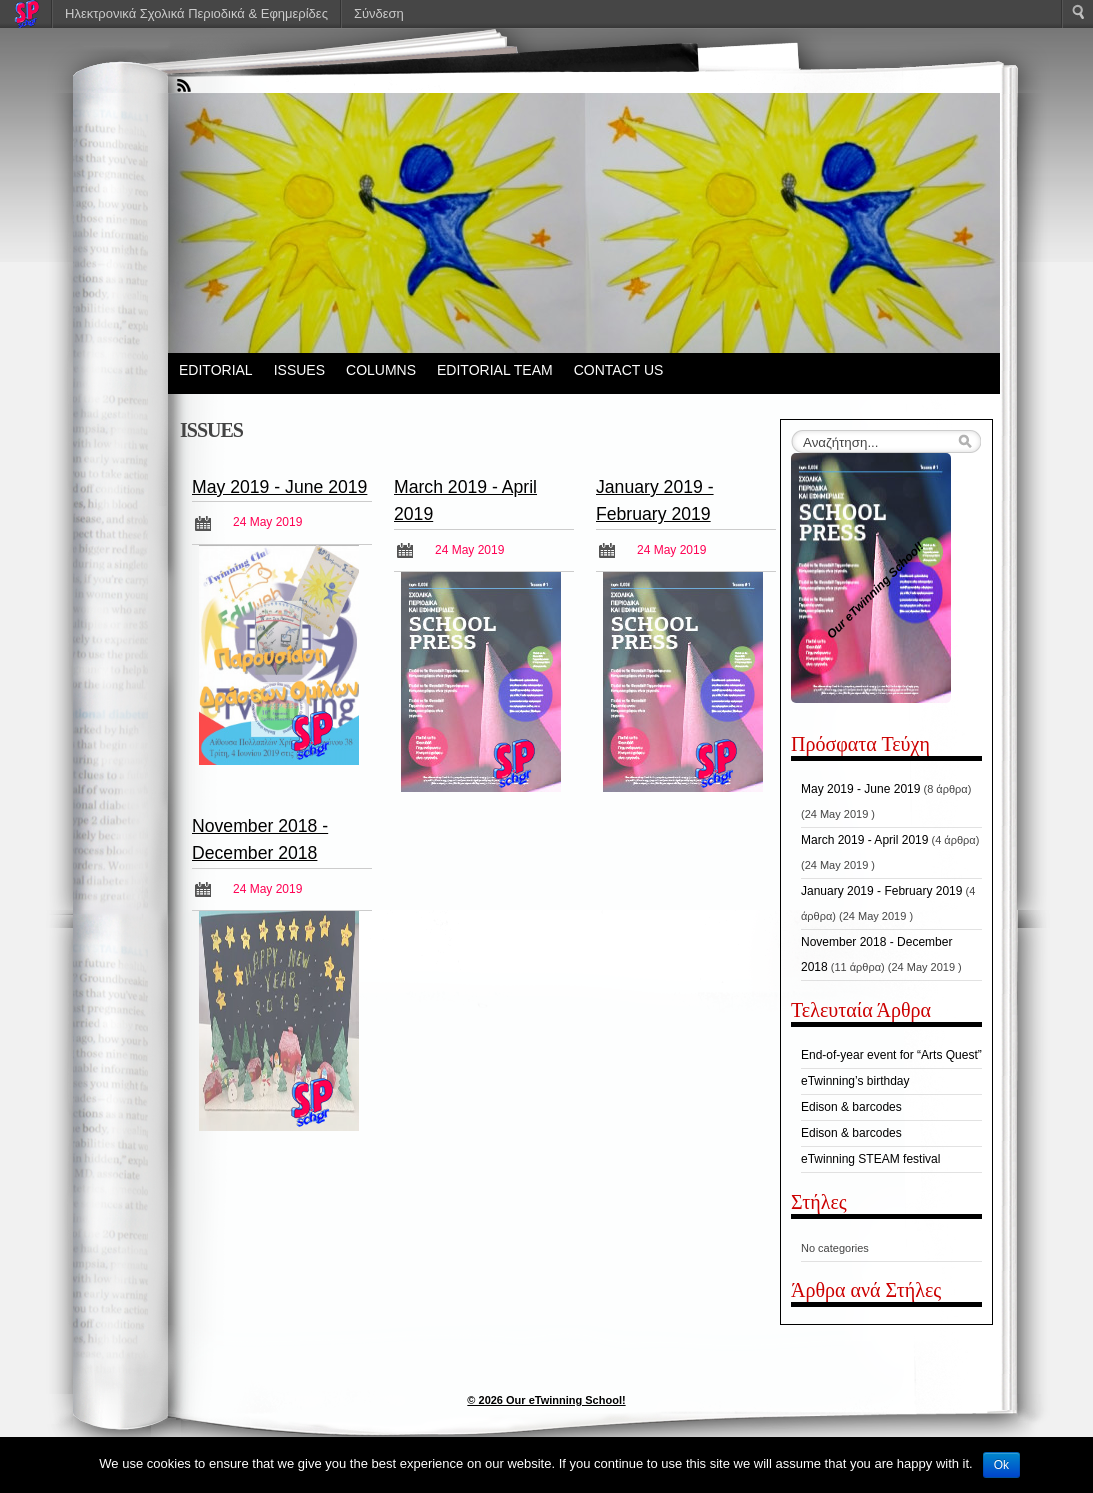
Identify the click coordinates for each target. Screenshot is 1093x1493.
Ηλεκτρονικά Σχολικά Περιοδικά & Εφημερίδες (196, 13)
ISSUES (299, 370)
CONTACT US (619, 370)
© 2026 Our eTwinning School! (546, 1400)
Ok (1001, 1465)
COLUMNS (381, 370)
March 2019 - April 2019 (864, 840)
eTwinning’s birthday (855, 1081)
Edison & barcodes (851, 1107)
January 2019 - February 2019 (881, 891)
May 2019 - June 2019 (279, 487)
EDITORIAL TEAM (495, 370)
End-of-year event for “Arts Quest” (891, 1055)
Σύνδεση (379, 13)
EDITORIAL (216, 370)
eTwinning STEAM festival (870, 1159)
